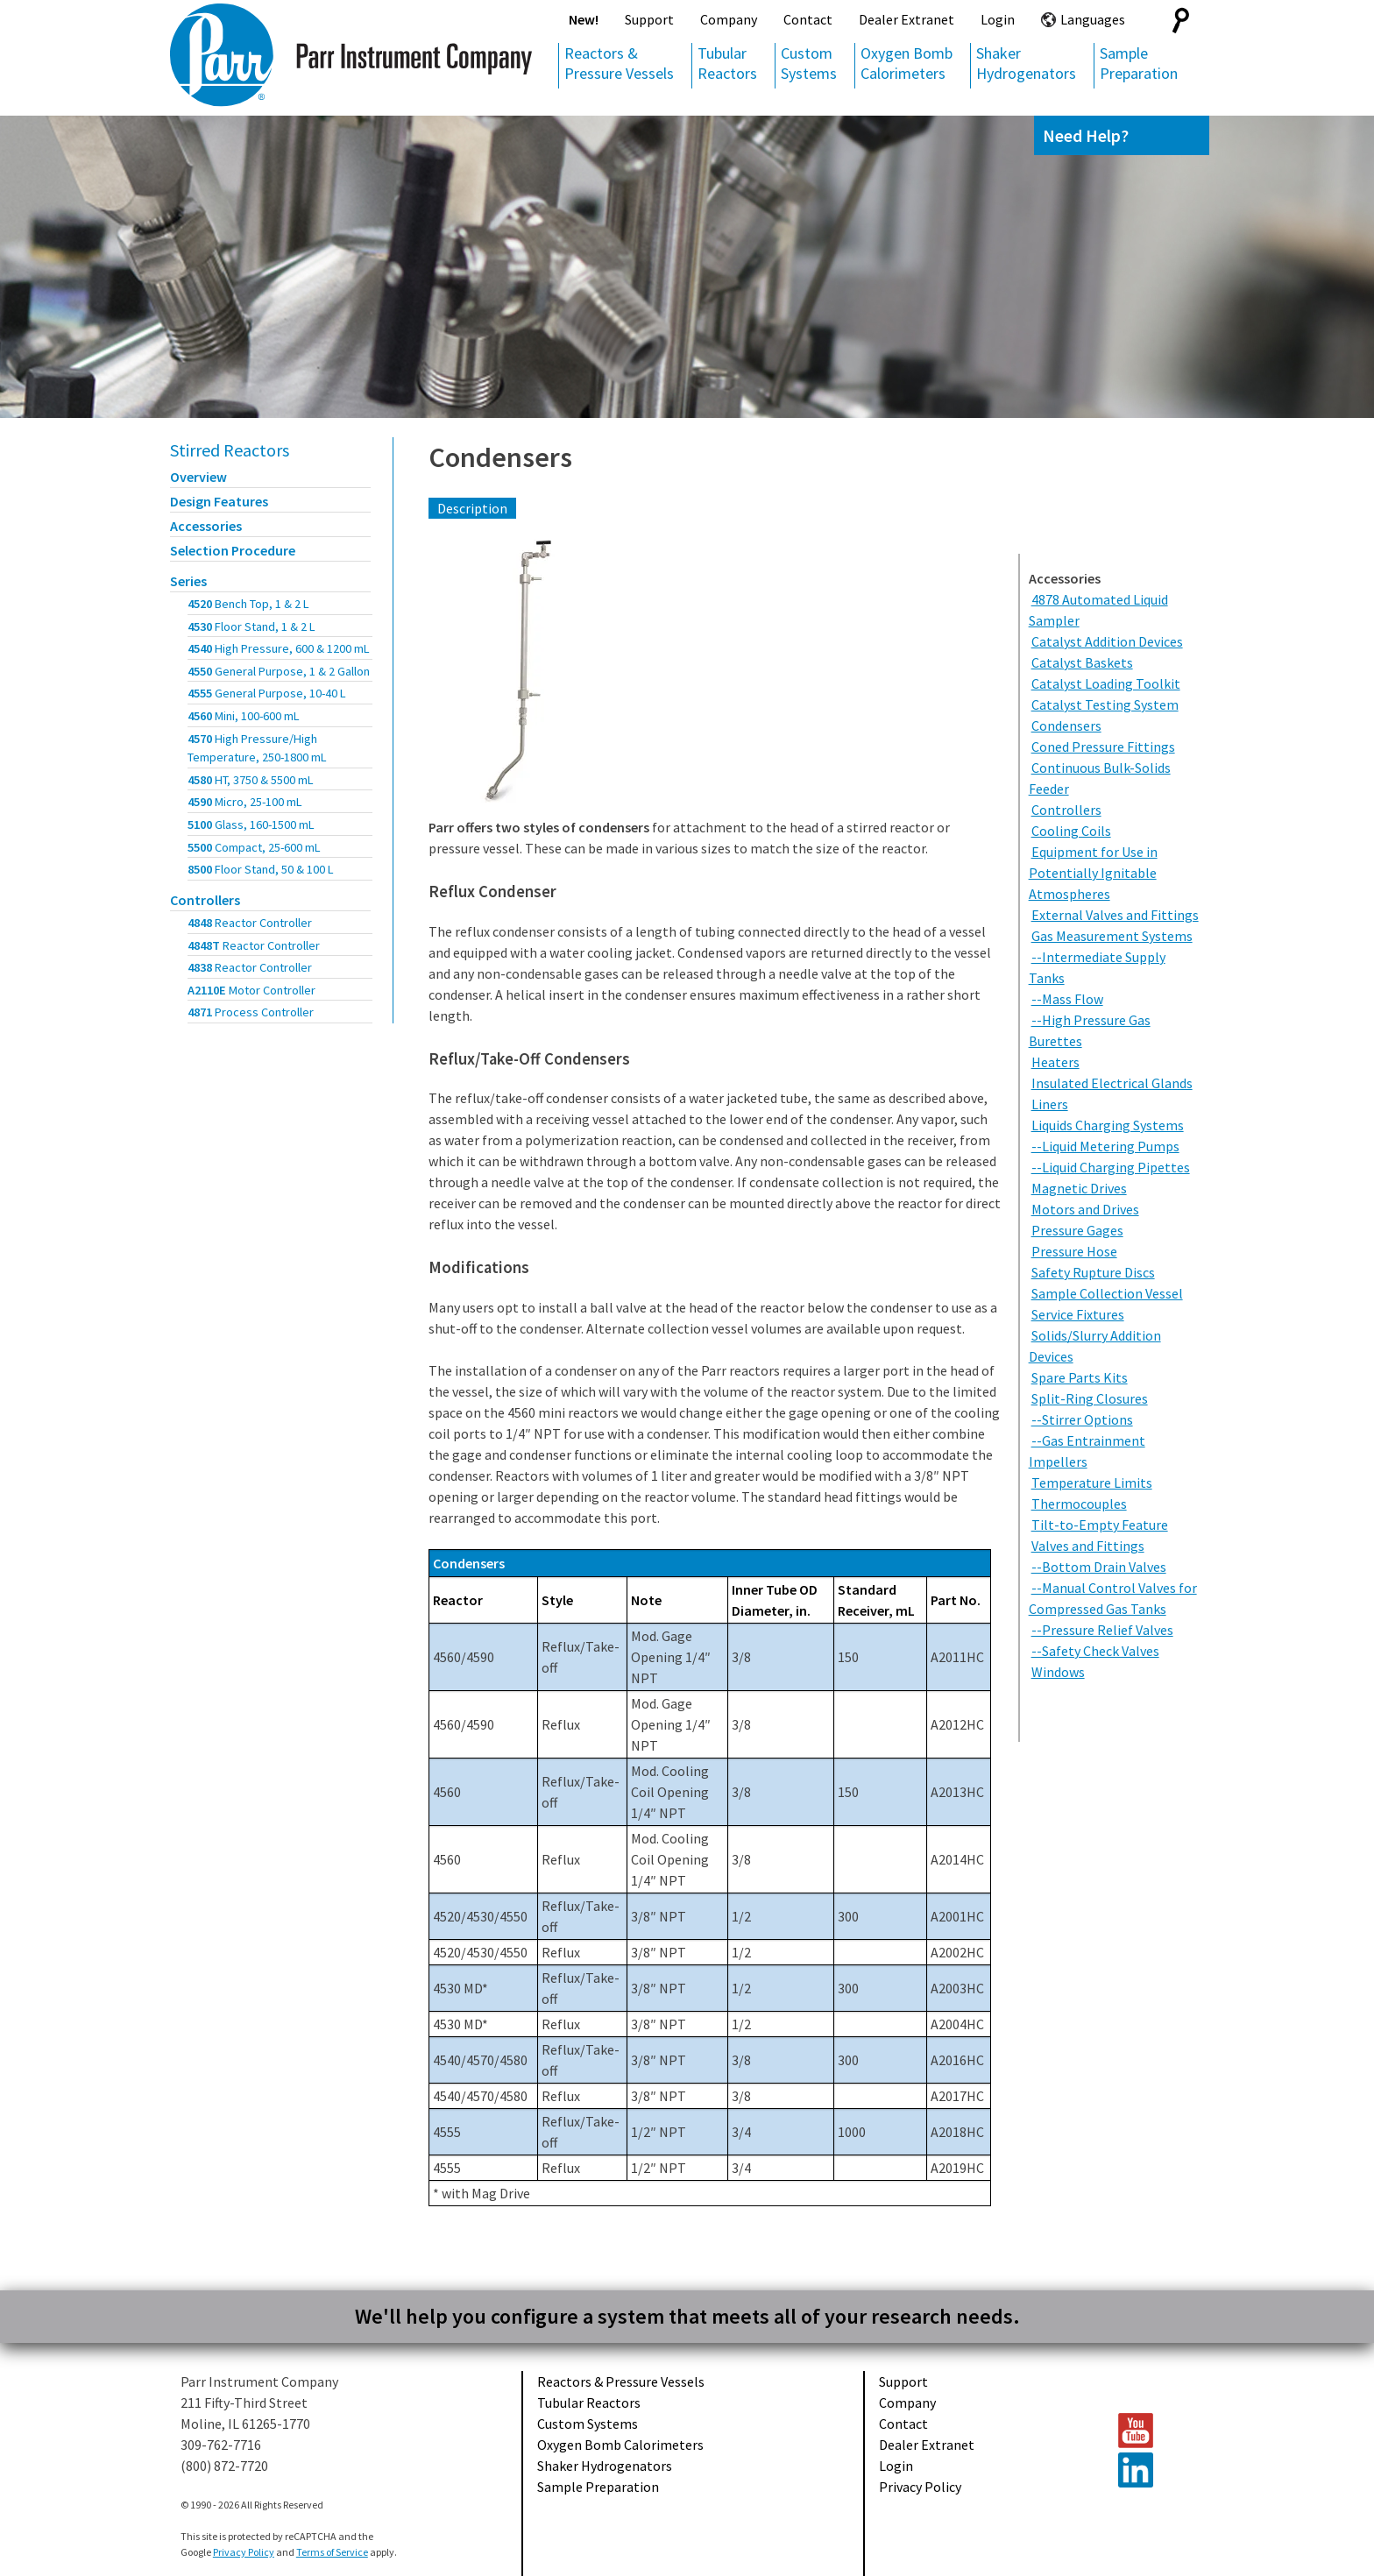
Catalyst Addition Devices (1107, 641)
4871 (251, 1012)
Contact (807, 19)
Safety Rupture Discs (1093, 1272)
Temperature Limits (1091, 1482)
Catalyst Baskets (1082, 662)
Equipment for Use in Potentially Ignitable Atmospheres (1093, 872)
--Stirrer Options (1082, 1419)
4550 (279, 671)
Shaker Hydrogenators (1026, 63)
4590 (245, 802)
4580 (251, 780)
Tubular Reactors (727, 63)
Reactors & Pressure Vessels (619, 63)
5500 (254, 847)
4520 (248, 604)
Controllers (205, 900)
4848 (250, 923)
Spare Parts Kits (1079, 1377)
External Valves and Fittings (1115, 915)
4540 (279, 648)
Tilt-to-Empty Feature (1099, 1524)
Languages (1092, 19)
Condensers (500, 457)
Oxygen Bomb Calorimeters (907, 63)
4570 (257, 748)
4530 (251, 626)
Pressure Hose (1074, 1251)
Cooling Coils (1071, 830)
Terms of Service (332, 2551)
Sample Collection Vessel (1107, 1293)
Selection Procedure (232, 550)
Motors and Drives (1085, 1209)
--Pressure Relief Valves (1102, 1629)
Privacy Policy (920, 2486)
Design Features (219, 501)
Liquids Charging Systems (1107, 1125)
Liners (1049, 1104)
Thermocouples (1079, 1503)
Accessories (206, 525)
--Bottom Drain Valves (1098, 1566)
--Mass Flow (1067, 999)
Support (649, 19)
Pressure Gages (1077, 1230)
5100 (251, 824)
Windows (1058, 1672)
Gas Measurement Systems (1112, 936)
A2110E (251, 990)
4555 (267, 693)
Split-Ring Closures (1089, 1398)
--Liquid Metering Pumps (1105, 1146)
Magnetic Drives (1079, 1188)
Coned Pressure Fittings (1103, 746)
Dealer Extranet (906, 19)
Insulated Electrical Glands (1112, 1083)
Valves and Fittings (1087, 1545)
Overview (198, 476)
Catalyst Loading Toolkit (1105, 683)
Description (472, 508)
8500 (261, 869)
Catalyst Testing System (1105, 704)
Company (728, 19)
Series (188, 581)
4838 (250, 967)
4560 (244, 716)
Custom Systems (809, 63)
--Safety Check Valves (1095, 1651)
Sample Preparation (1139, 63)
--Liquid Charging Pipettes (1110, 1167)
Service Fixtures (1077, 1314)
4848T (254, 945)
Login (998, 19)
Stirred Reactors (229, 450)
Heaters (1055, 1062)
